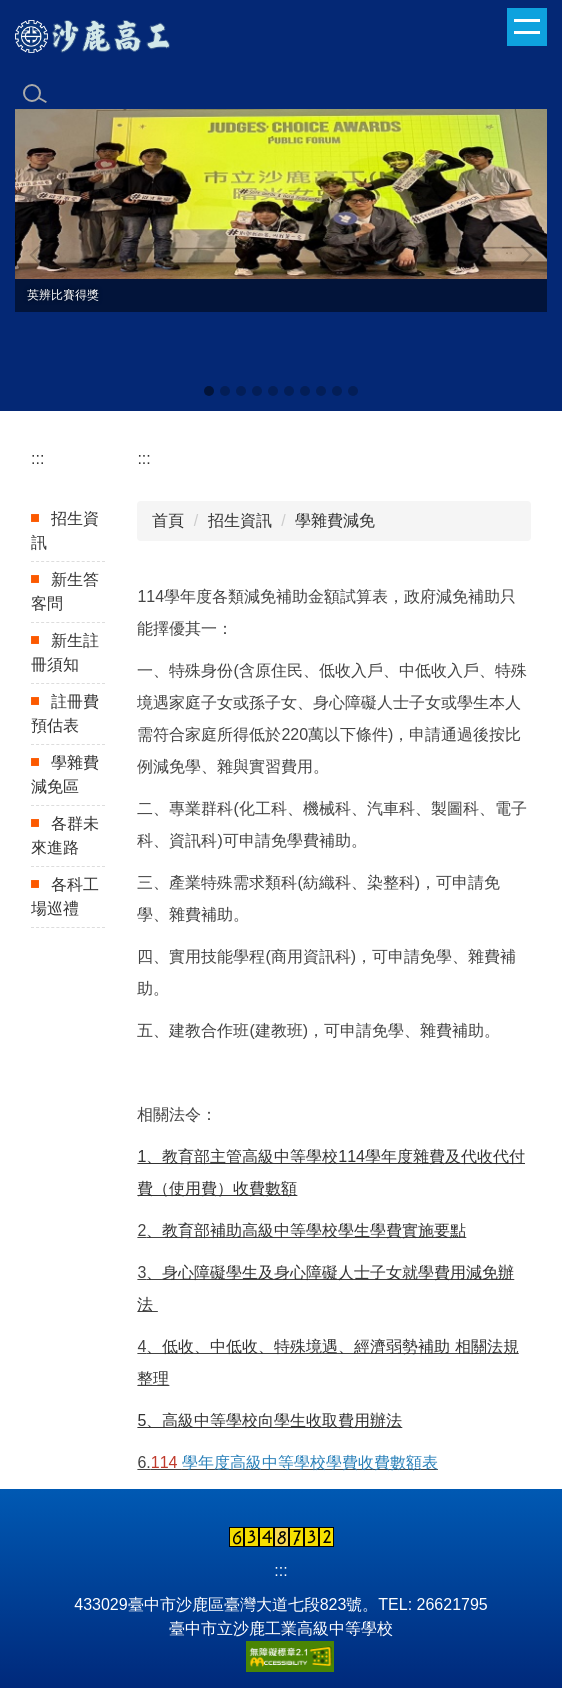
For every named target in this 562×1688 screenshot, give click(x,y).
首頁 (168, 520)
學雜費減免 (335, 520)
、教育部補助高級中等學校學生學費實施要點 (306, 1230)
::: (37, 458)
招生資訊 (240, 520)
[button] (40, 255)
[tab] (209, 391)
